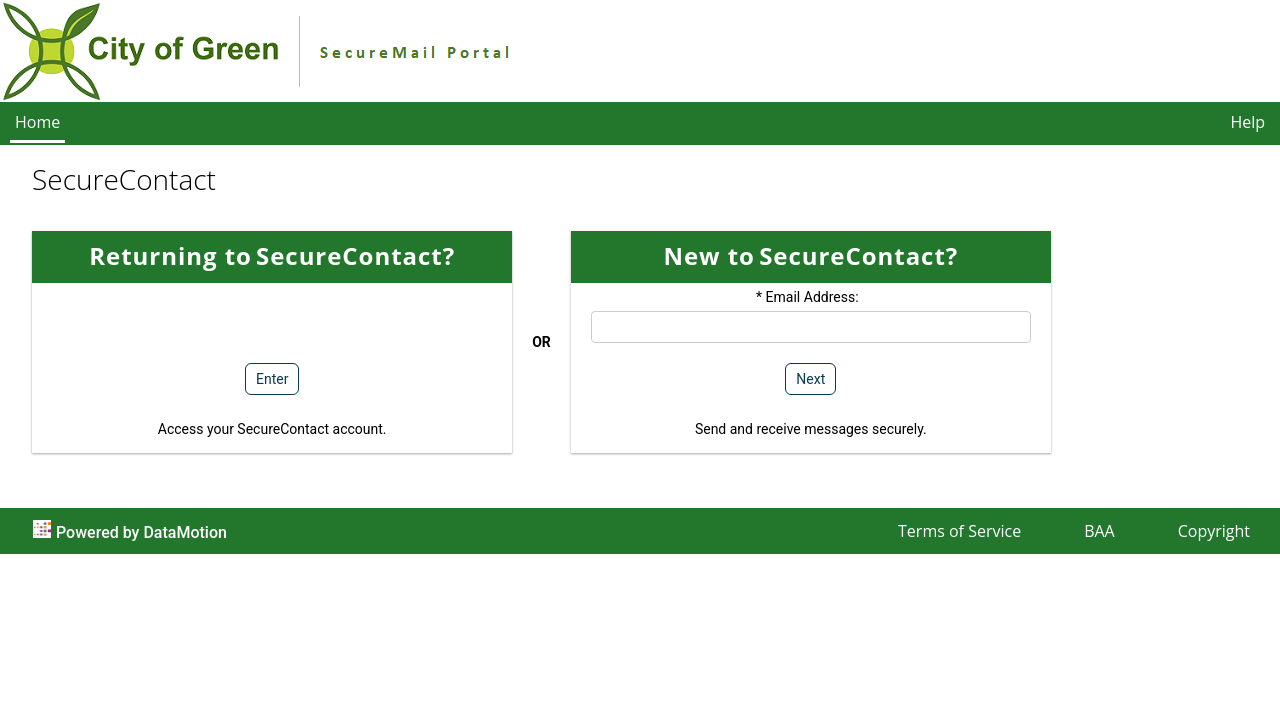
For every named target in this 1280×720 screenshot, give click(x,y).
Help (1247, 122)
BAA (1099, 531)
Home (37, 122)
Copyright (1214, 531)
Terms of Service (959, 531)
